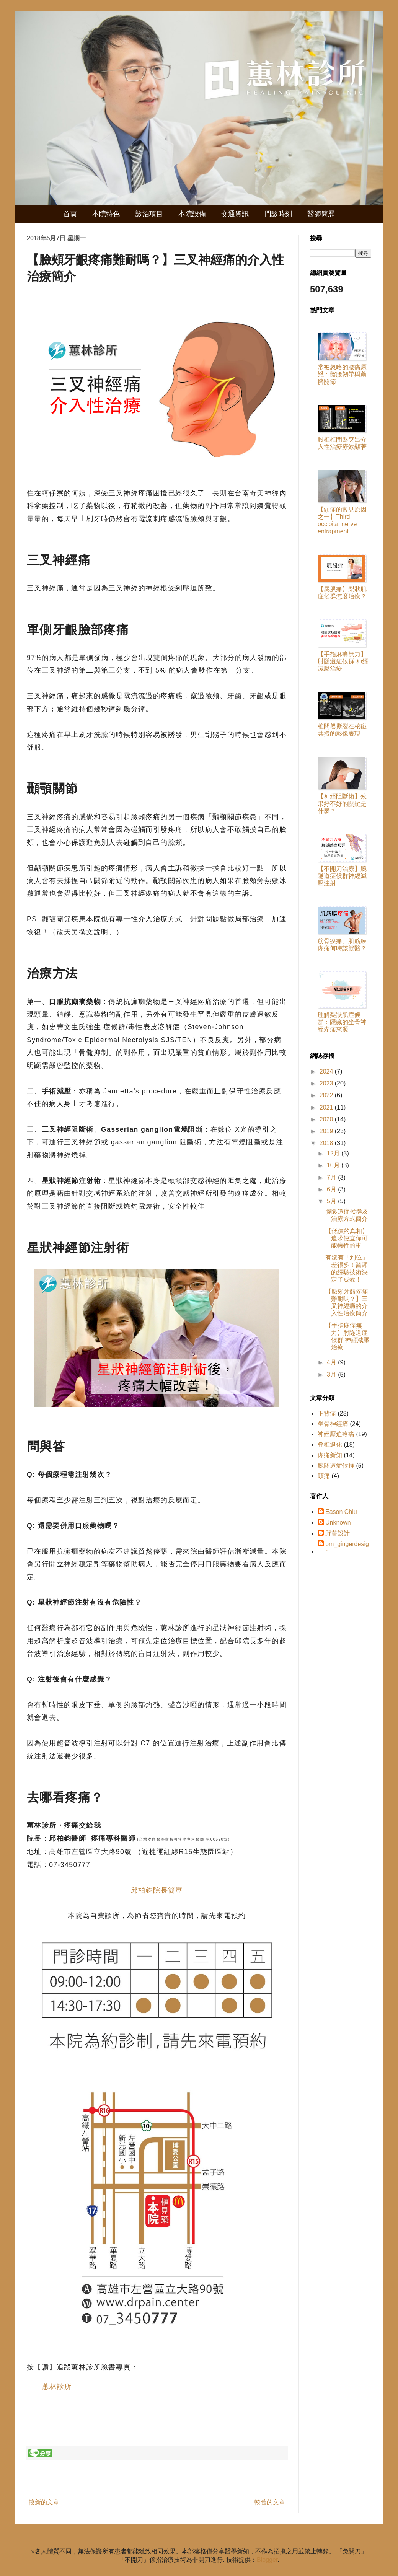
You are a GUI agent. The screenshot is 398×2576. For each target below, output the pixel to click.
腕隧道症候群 (336, 1465)
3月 (332, 1374)
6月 (332, 1189)
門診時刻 (278, 214)
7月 (332, 1177)
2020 (327, 1119)
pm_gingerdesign (347, 1547)
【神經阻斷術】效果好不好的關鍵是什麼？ (342, 803)
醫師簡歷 (321, 214)
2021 (327, 1107)
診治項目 (149, 214)
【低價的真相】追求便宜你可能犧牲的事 (346, 1238)
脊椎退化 (330, 1444)
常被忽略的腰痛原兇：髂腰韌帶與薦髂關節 (342, 374)
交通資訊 (235, 214)
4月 (332, 1362)
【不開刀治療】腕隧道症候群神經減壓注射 (342, 875)
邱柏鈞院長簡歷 (157, 1890)
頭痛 (324, 1476)
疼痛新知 (330, 1455)
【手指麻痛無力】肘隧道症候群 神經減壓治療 (343, 661)
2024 (327, 1071)
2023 (327, 1083)
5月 (332, 1201)
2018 (327, 1143)
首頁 (70, 214)
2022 (327, 1095)
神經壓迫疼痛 (336, 1434)
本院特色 (106, 214)
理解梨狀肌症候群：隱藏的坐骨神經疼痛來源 (342, 1022)
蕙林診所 (57, 2386)
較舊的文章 (269, 2502)
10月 (334, 1165)
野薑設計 (337, 1533)
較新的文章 (44, 2502)
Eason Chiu (341, 1512)
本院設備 (192, 214)
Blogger (267, 2559)
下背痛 (327, 1413)
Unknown (338, 1522)
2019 (327, 1131)
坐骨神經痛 (333, 1424)
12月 (334, 1153)
